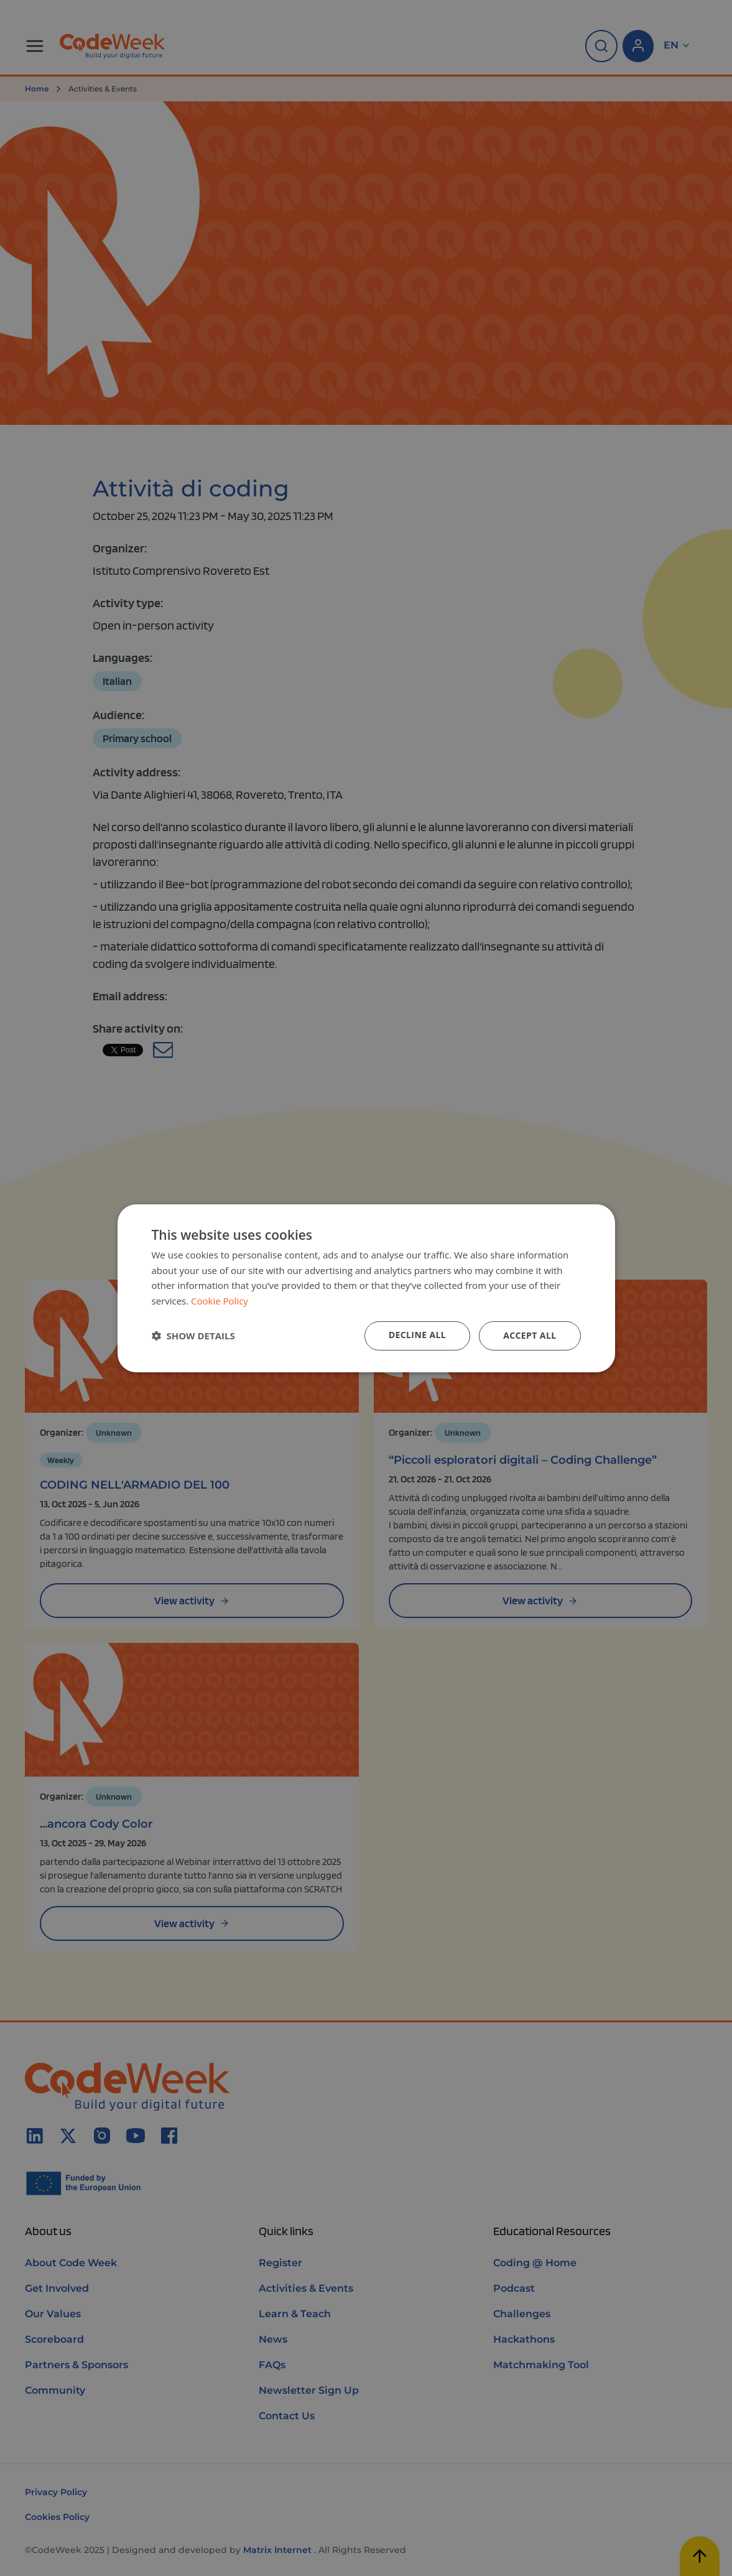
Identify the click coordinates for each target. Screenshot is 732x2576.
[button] (193, 1335)
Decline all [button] (417, 1335)
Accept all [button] (529, 1335)
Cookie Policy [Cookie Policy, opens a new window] (219, 1301)
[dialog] (366, 1288)
